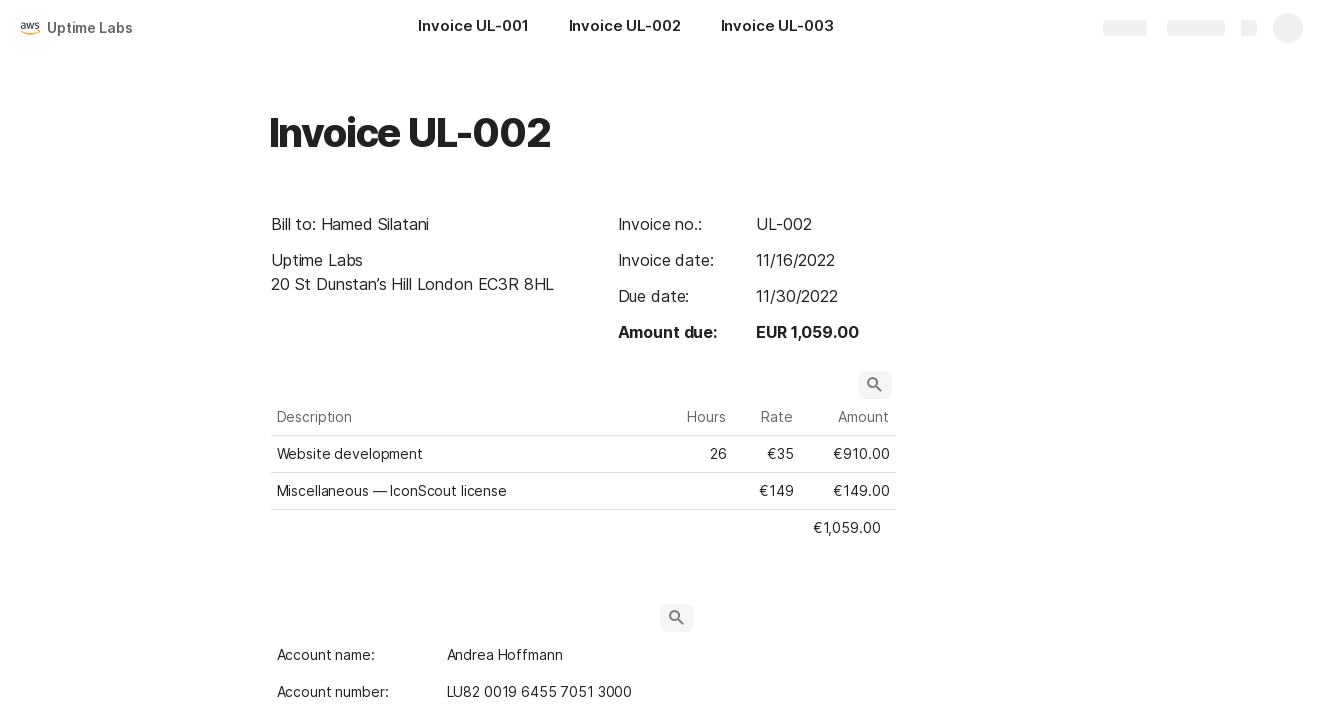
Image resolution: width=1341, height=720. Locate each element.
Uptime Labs (89, 27)
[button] (875, 385)
